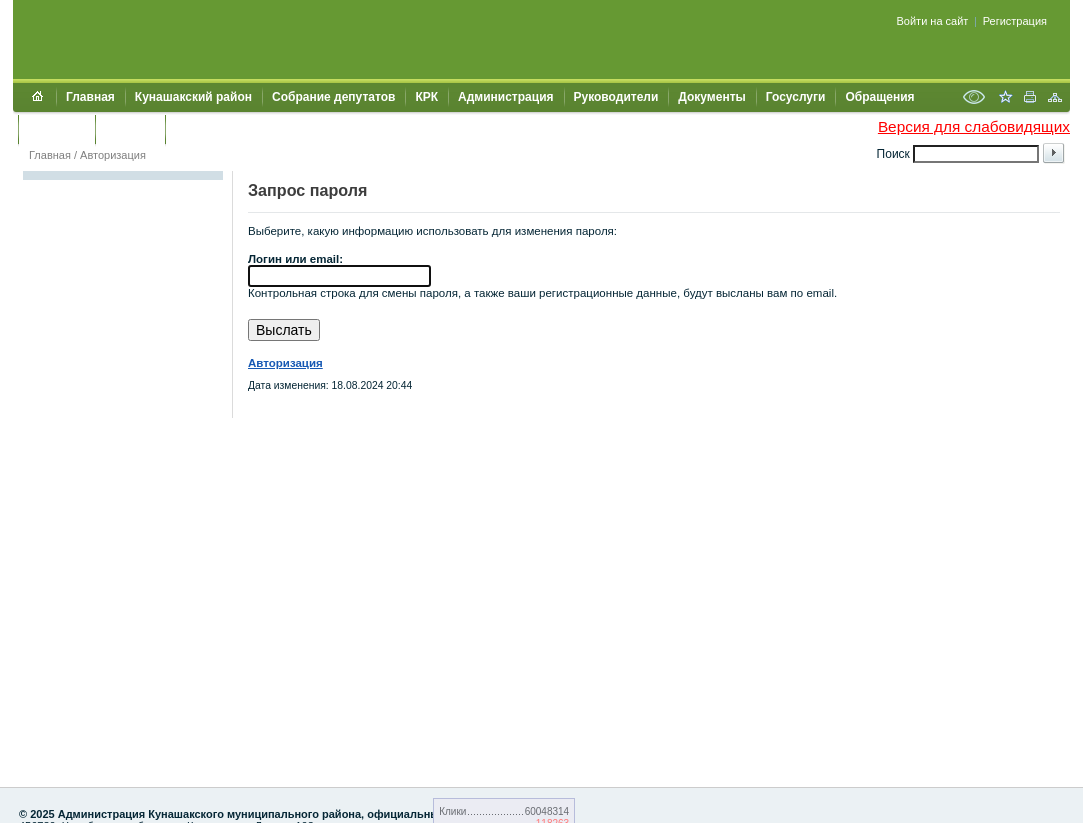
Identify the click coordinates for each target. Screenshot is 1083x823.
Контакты (56, 129)
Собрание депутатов (333, 97)
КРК (426, 97)
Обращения (879, 97)
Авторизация (113, 155)
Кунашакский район (193, 97)
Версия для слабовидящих (974, 126)
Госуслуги (796, 97)
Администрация (505, 97)
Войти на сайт (933, 21)
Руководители (616, 97)
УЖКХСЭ (130, 129)
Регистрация (1015, 21)
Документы (711, 97)
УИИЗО (195, 129)
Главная (90, 97)
